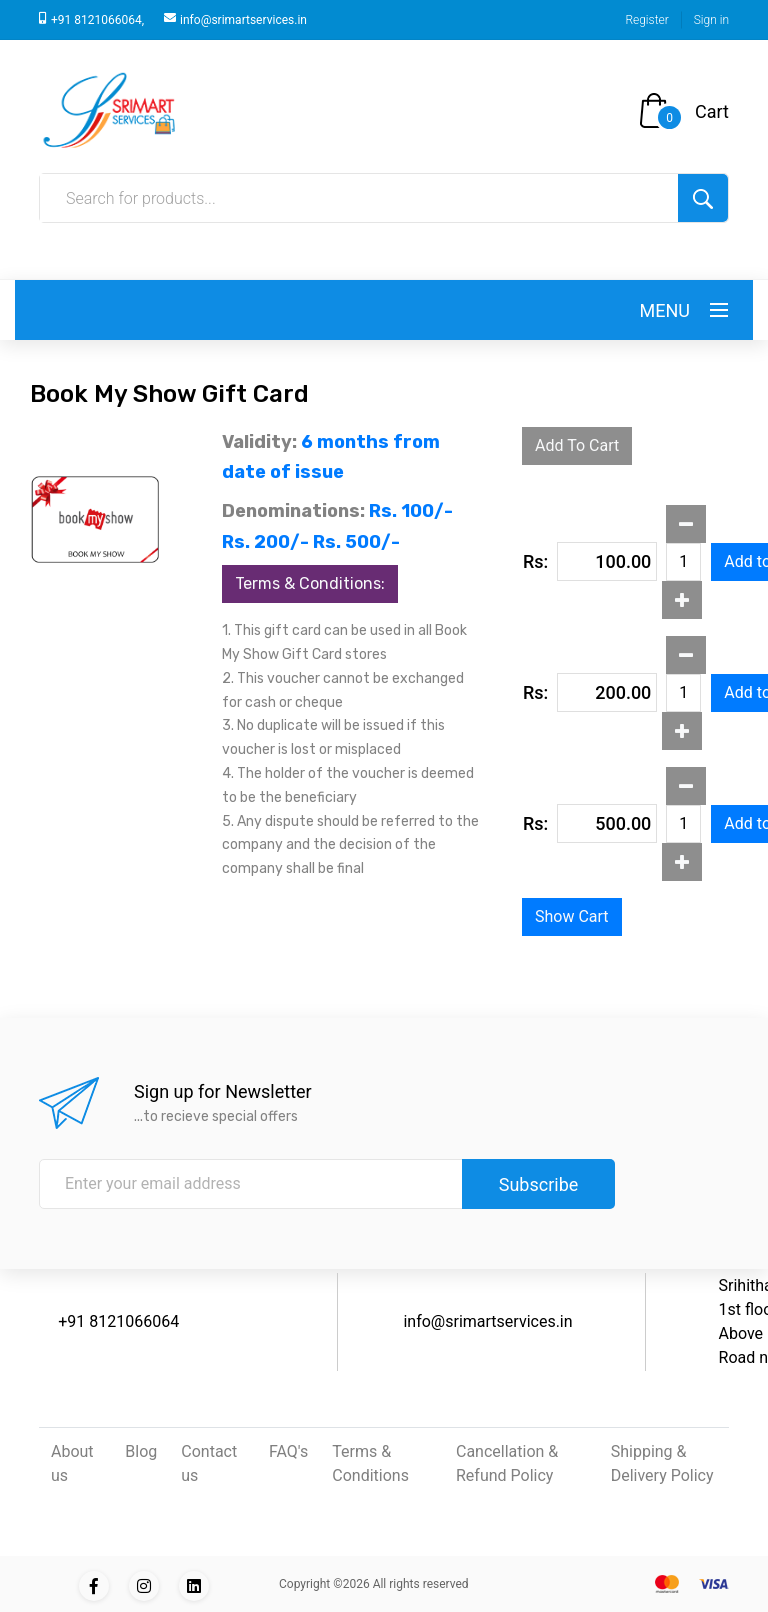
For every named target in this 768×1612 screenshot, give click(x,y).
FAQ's (288, 1451)
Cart (712, 111)
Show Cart (572, 916)
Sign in (711, 20)
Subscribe (539, 1184)
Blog (141, 1451)
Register (646, 20)
